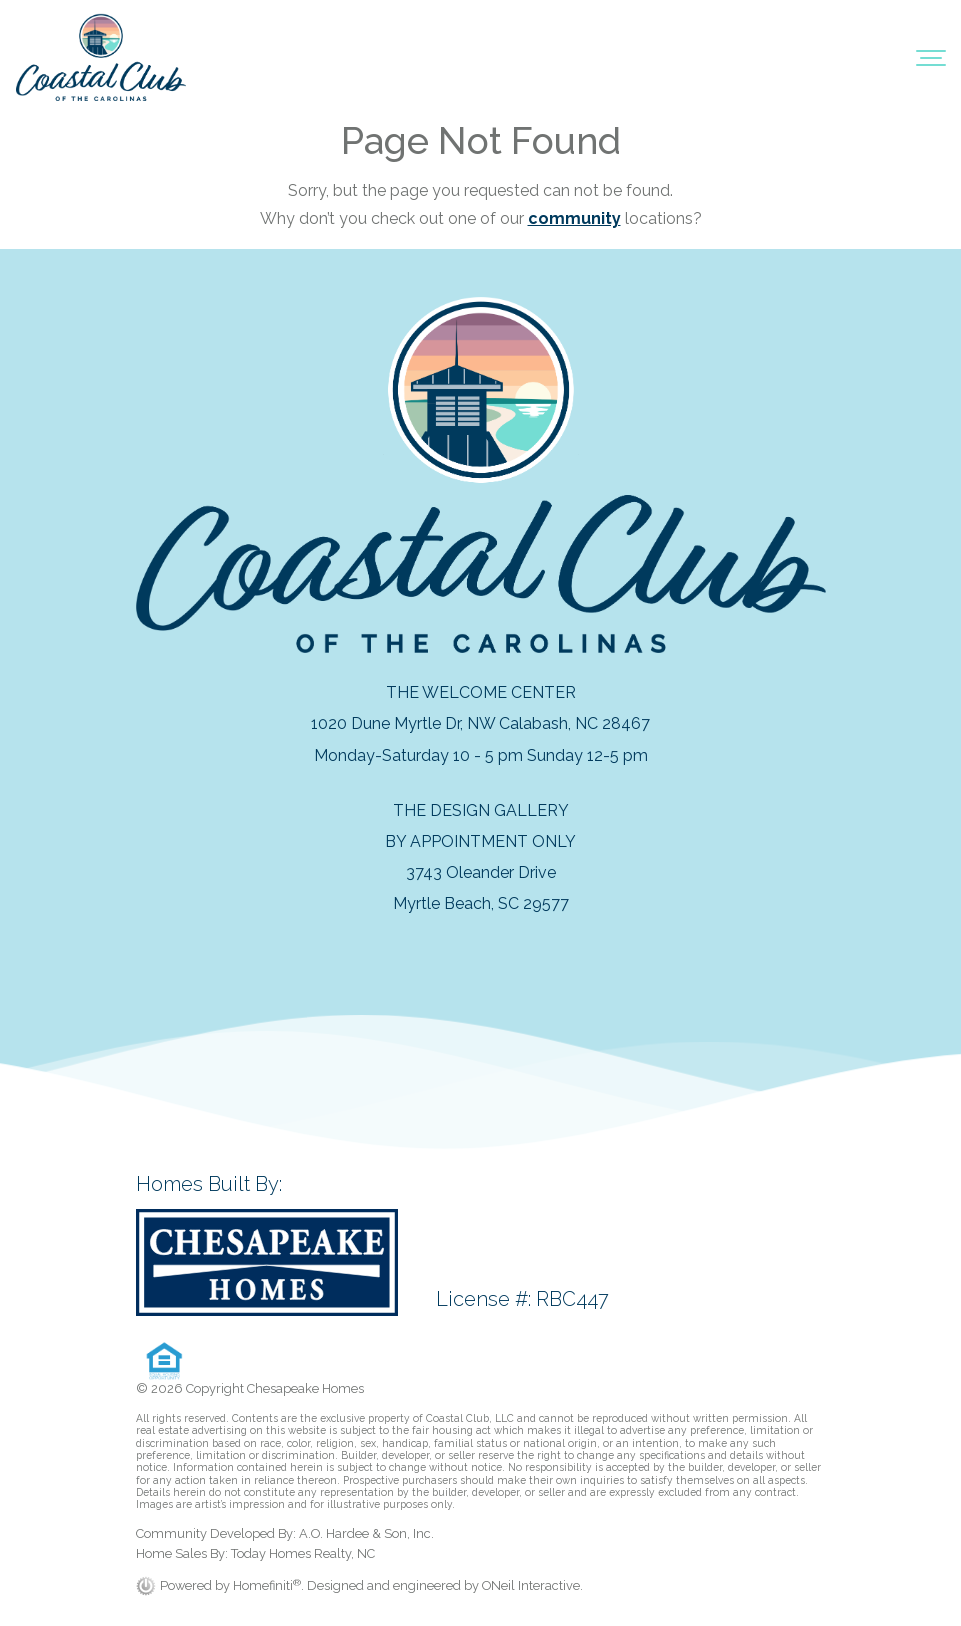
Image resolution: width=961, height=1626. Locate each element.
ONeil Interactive (531, 1585)
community (574, 218)
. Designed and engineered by (391, 1585)
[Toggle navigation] (931, 57)
